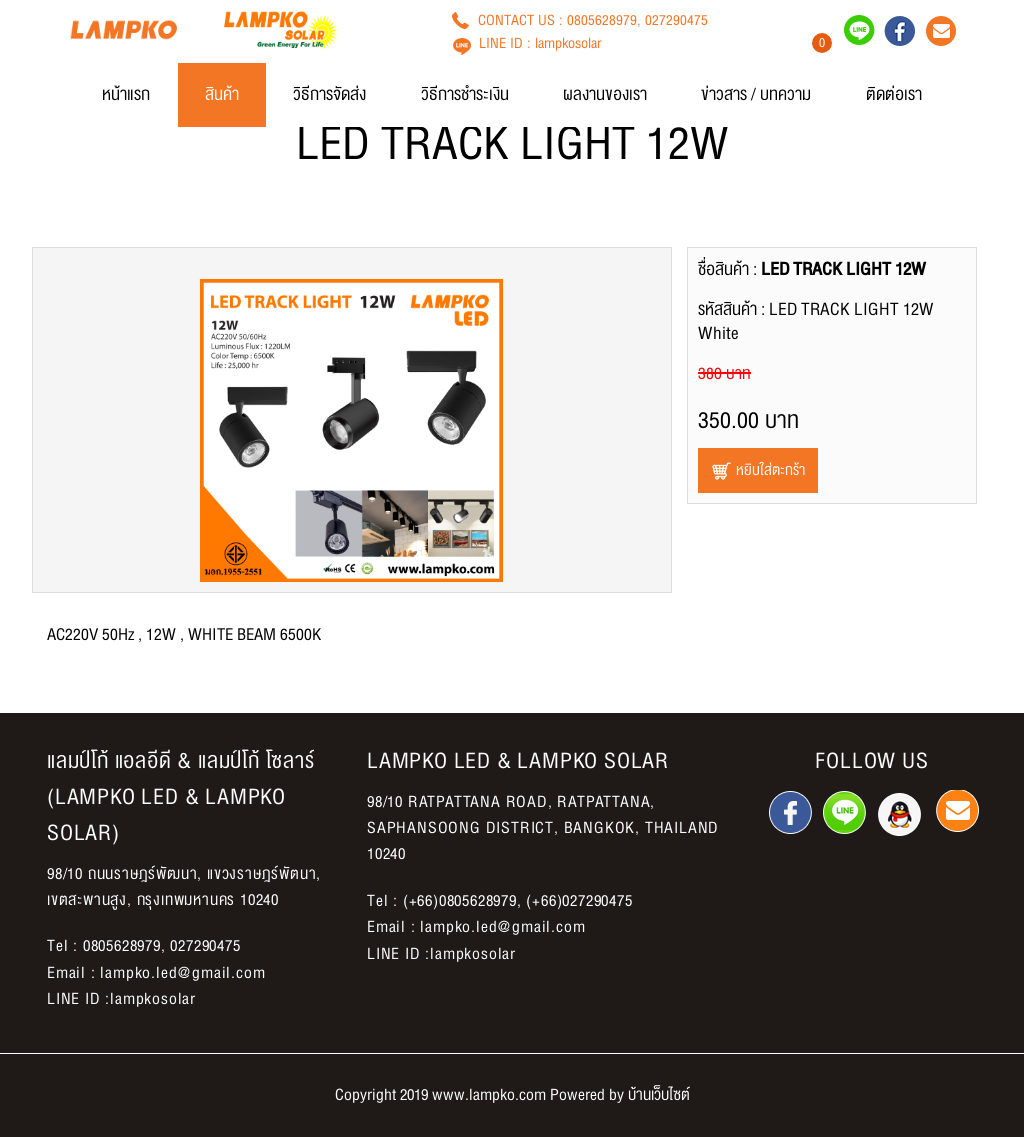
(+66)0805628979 (460, 901)
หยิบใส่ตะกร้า (758, 470)
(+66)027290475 (579, 901)
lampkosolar (568, 43)
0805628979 (602, 20)
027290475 (676, 20)
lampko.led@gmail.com (182, 973)
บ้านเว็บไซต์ (659, 1095)
